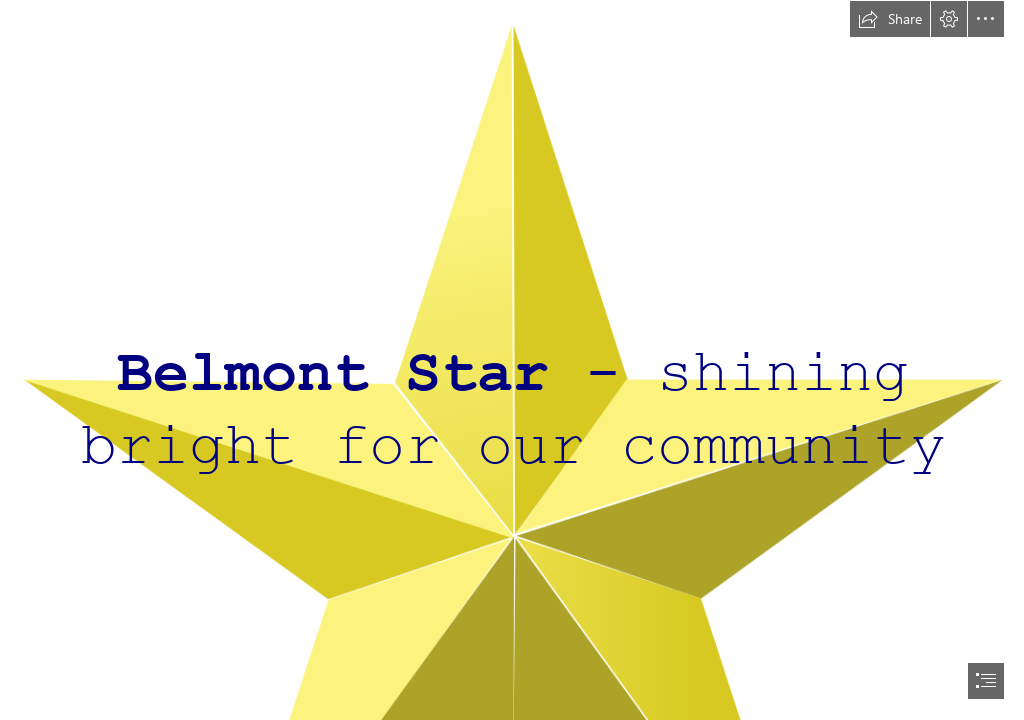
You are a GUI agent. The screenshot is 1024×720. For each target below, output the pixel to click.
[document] (512, 360)
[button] (890, 19)
